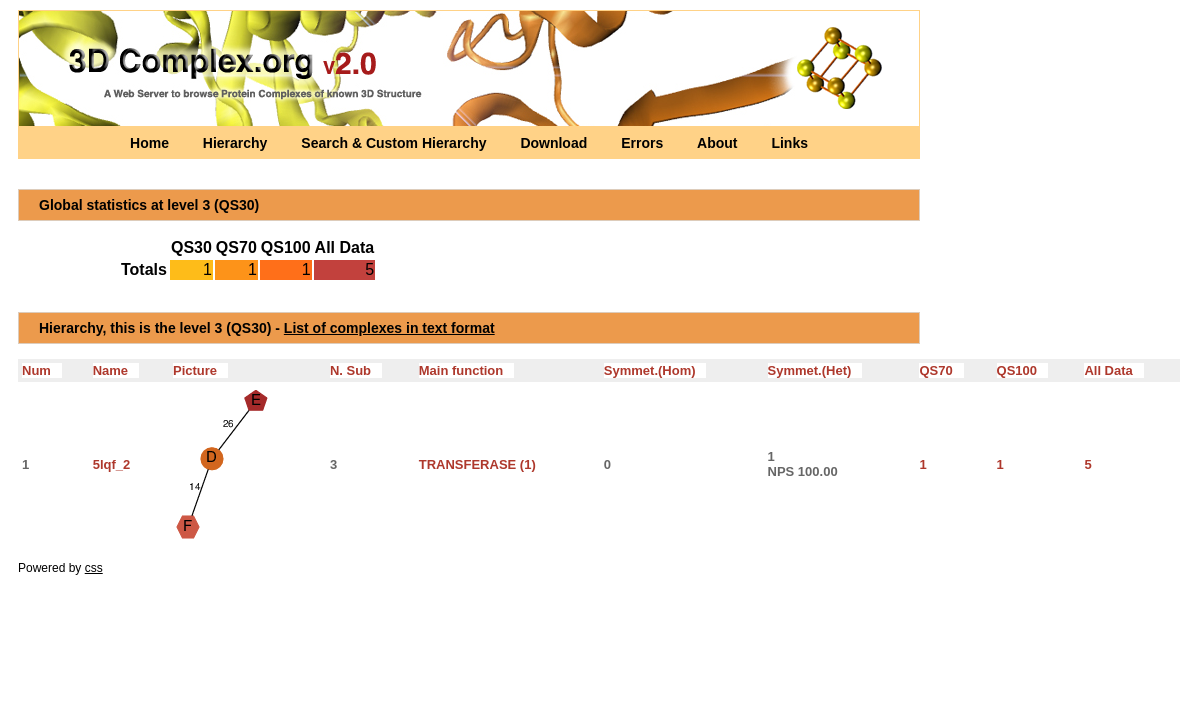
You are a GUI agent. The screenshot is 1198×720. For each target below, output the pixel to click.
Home (151, 143)
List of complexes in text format (389, 328)
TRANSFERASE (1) (477, 464)
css (94, 568)
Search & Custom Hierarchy (395, 143)
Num (42, 370)
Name (116, 370)
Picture (200, 370)
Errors (644, 143)
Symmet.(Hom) (655, 370)
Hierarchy (237, 143)
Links (789, 143)
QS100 (1022, 370)
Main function (466, 370)
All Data (1113, 370)
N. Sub (356, 370)
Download (555, 143)
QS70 (941, 370)
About (719, 143)
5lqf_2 (112, 464)
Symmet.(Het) (815, 370)
